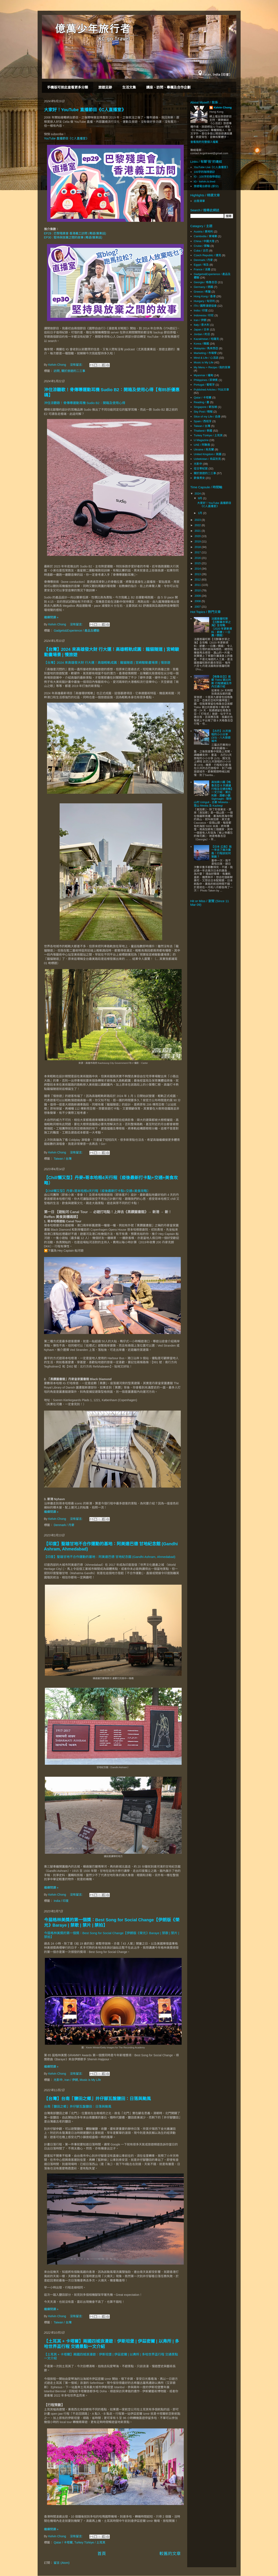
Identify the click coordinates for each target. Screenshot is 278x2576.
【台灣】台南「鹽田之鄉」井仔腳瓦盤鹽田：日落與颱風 (97, 2098)
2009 (198, 595)
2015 (198, 563)
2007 (198, 606)
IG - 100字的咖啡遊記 (207, 176)
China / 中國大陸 (204, 241)
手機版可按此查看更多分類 (67, 87)
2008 (198, 601)
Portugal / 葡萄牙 (204, 384)
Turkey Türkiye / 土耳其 (89, 2542)
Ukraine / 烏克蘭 (204, 449)
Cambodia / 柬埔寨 (205, 236)
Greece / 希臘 (202, 291)
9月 (200, 498)
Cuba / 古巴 (201, 250)
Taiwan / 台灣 (62, 1158)
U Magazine (201, 440)
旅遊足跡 (105, 87)
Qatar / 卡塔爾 (63, 2542)
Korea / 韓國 (201, 343)
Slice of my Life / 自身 (207, 416)
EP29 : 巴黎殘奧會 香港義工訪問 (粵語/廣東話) (75, 233)
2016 (198, 558)
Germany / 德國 (203, 287)
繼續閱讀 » (51, 617)
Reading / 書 (201, 402)
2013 (198, 574)
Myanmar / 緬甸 (203, 375)
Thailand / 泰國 (203, 430)
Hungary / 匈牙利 (204, 301)
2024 (198, 493)
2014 (198, 568)
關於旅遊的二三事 (73, 371)
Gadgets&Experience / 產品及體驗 (76, 630)
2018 (198, 547)
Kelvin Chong (223, 107)
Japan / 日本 (201, 329)
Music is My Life (90, 2080)
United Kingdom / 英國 (207, 454)
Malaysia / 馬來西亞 (206, 348)
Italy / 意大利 (202, 324)
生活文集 (129, 87)
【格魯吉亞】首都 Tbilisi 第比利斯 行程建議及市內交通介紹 (221, 681)
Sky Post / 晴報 (203, 411)
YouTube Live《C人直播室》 (211, 167)
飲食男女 (199, 478)
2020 (198, 536)
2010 (198, 590)
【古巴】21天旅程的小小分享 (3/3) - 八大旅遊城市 (221, 736)
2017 (198, 552)
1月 (200, 513)
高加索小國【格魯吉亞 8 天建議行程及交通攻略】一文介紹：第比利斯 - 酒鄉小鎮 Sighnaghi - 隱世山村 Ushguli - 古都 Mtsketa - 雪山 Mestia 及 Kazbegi (213, 793)
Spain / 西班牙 (203, 421)
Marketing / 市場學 (205, 353)
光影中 (58, 2080)
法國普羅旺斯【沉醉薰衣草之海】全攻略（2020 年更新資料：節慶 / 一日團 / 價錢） (221, 627)
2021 (198, 530)
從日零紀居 (201, 468)
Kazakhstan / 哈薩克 (206, 339)
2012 (198, 579)
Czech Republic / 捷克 (207, 255)
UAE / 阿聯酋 (202, 444)
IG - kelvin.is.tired (204, 181)
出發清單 (199, 201)
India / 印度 (61, 1900)
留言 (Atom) (61, 2562)
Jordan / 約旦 (202, 334)
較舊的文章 (170, 2553)
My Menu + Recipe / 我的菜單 (212, 367)
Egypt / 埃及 (201, 264)
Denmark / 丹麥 (64, 1525)
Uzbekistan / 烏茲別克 (207, 458)
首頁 (101, 2553)
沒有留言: (77, 364)
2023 (198, 519)
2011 (198, 584)
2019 (198, 541)
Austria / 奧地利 (203, 231)
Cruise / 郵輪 (202, 245)
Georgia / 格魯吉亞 (205, 282)
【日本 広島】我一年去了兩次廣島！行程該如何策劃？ (221, 851)
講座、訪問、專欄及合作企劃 (168, 87)
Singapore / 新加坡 (205, 407)
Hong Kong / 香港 (205, 296)
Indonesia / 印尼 (204, 315)
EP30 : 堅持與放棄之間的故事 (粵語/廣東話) (73, 237)
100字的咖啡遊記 (204, 171)
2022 (198, 525)
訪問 (57, 371)
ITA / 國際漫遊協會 (205, 305)
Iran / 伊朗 (71, 2080)
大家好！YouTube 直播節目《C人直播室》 (85, 109)
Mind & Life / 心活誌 (206, 357)
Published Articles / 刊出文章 (211, 389)
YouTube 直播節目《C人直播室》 (66, 138)
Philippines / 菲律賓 (206, 380)
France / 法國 (202, 269)
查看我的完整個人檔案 (204, 142)
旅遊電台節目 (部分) (206, 186)
